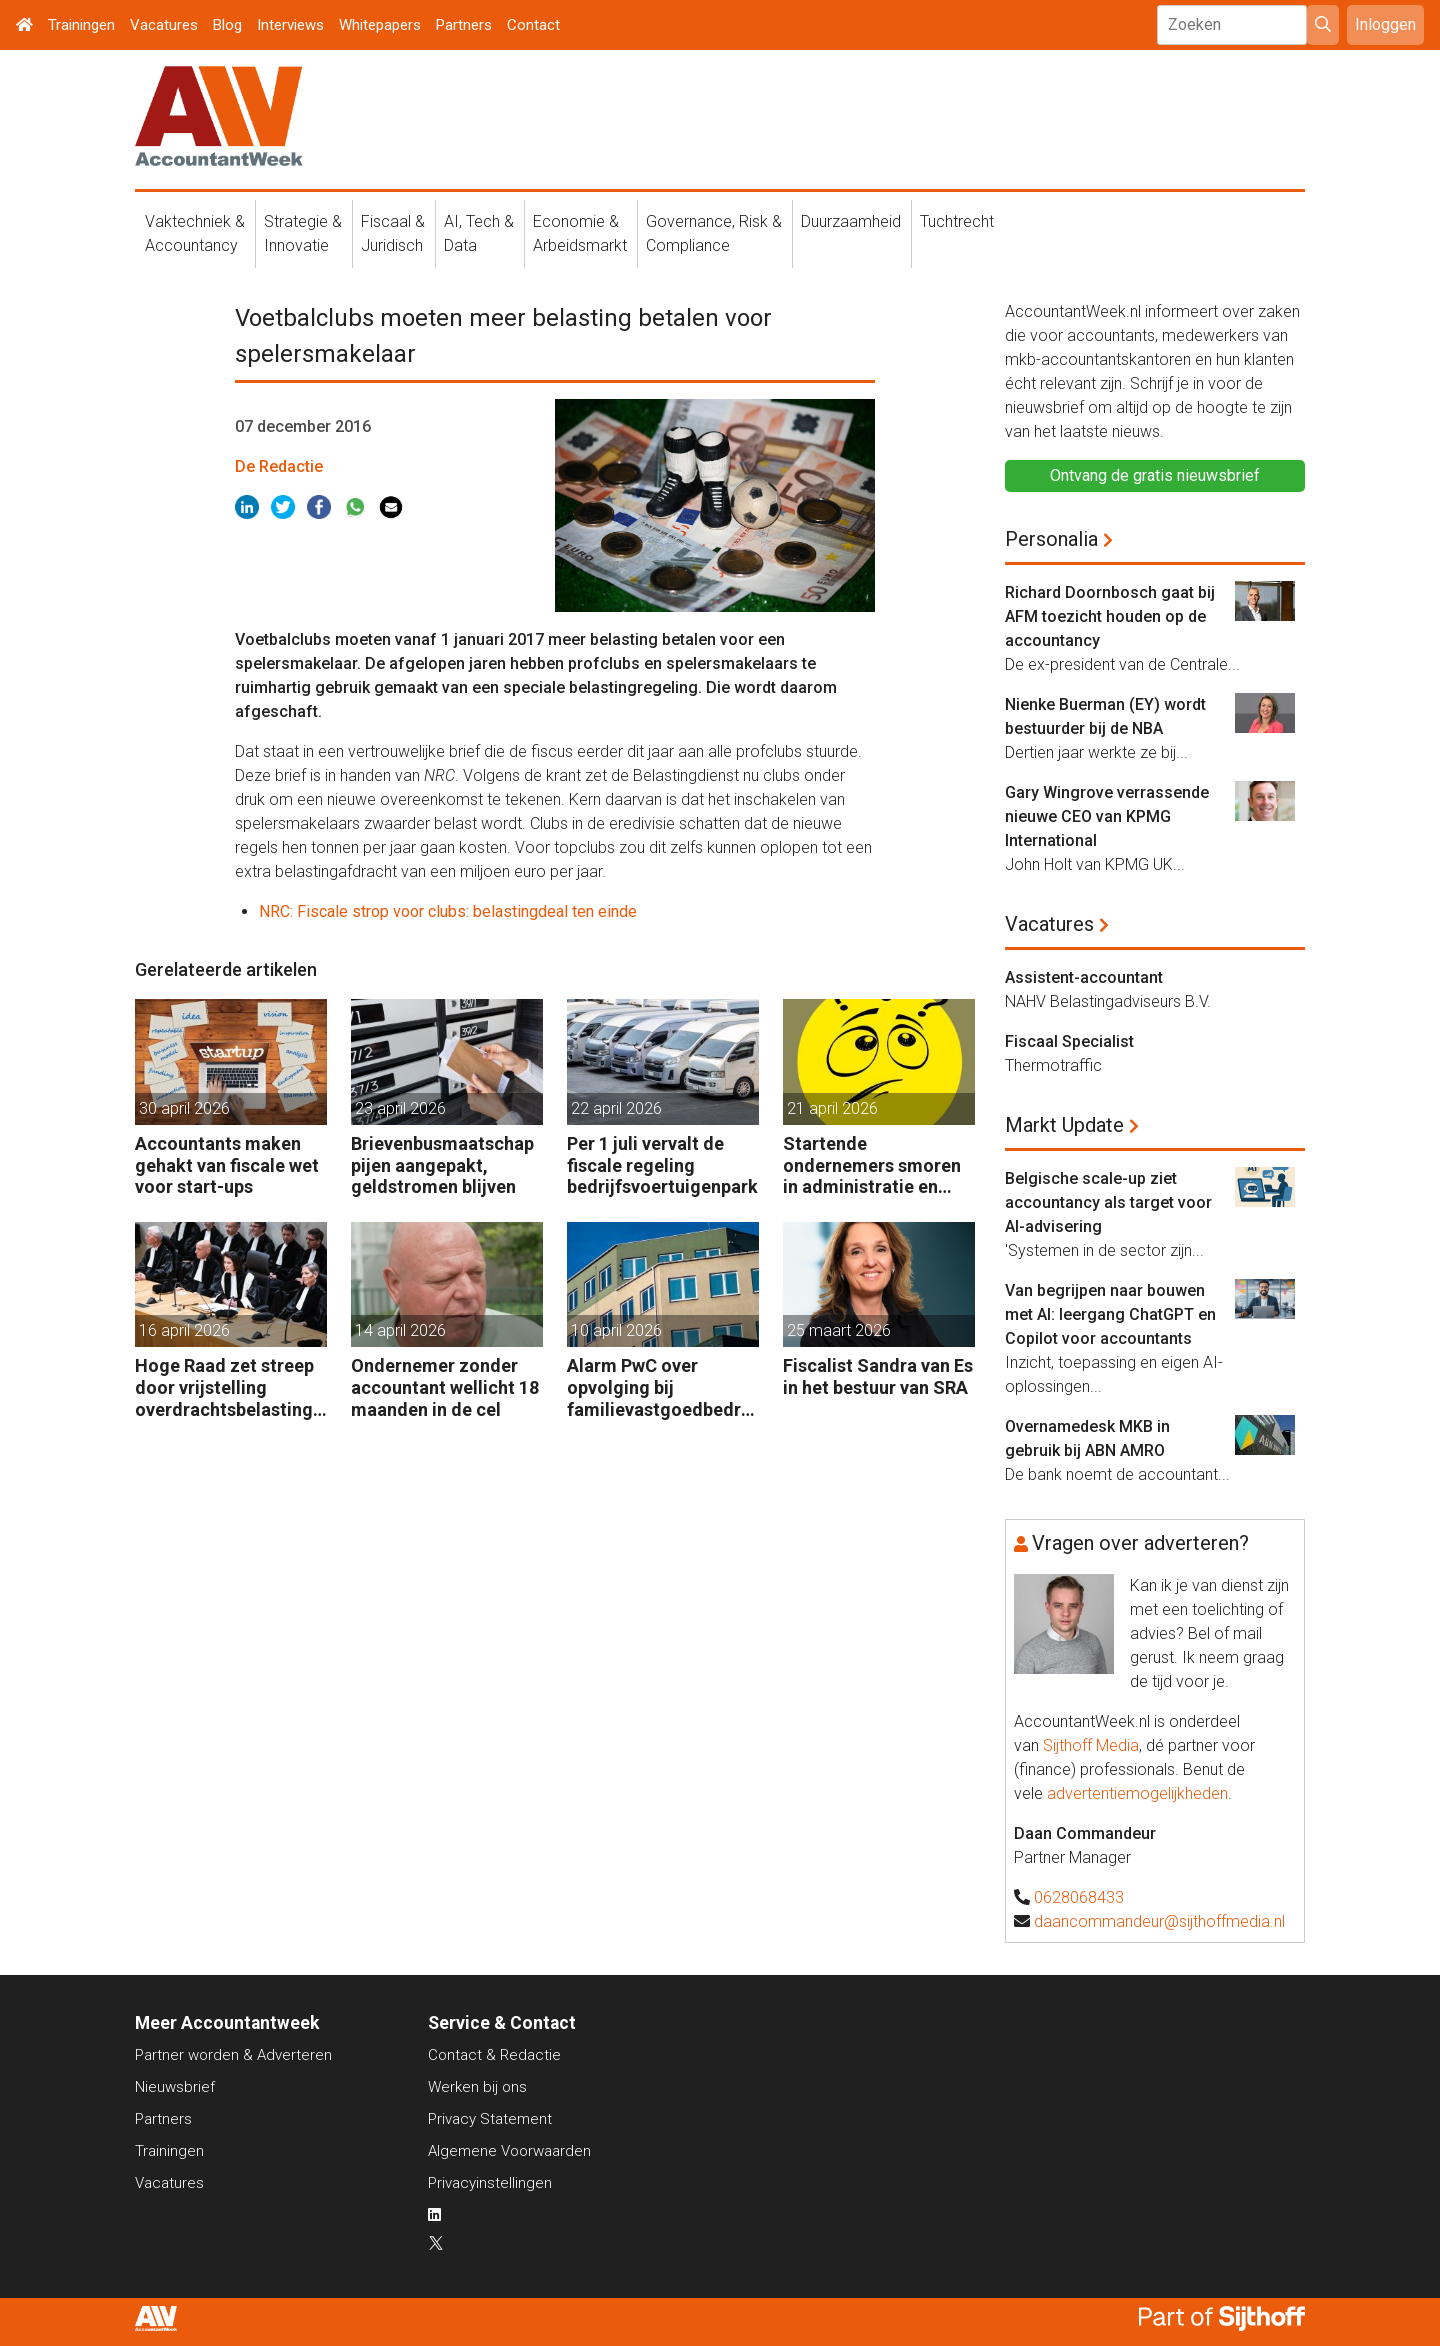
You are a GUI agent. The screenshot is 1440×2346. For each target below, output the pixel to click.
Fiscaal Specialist (1069, 1041)
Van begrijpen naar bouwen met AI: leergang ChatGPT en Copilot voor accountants (1110, 1314)
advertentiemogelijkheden (1137, 1793)
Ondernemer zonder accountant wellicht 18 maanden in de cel (445, 1387)
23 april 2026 (400, 1108)
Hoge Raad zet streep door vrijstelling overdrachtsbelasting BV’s (224, 1387)
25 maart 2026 (839, 1330)
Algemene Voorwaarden (509, 2151)
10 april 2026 (616, 1330)
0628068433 (1079, 1897)
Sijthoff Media (1091, 1745)
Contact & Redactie (494, 2055)
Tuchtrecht (957, 221)
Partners (464, 25)
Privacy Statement (490, 2119)
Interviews (290, 25)
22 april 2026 (616, 1108)
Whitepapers (380, 25)
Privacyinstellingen (490, 2183)
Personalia (1051, 539)
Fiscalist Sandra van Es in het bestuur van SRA (878, 1376)
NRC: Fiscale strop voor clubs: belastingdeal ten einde (448, 911)
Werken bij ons (477, 2087)
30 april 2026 (184, 1108)
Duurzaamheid (851, 221)
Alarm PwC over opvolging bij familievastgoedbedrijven (659, 1387)
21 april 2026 (832, 1108)
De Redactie (279, 466)
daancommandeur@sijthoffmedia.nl (1159, 1921)
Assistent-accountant (1084, 977)
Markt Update (1064, 1125)
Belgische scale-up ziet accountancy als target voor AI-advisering (1108, 1202)
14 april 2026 (400, 1330)
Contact (533, 25)
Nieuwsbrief (175, 2087)
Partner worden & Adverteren (233, 2055)
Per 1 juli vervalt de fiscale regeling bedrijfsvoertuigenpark (662, 1165)
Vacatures (164, 25)
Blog (227, 25)
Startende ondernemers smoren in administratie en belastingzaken (872, 1165)
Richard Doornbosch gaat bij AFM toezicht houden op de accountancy (1110, 616)
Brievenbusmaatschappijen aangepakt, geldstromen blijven (442, 1165)
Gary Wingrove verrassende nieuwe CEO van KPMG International (1107, 816)
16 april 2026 (184, 1330)
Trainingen (81, 25)
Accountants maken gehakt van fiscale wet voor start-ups (227, 1165)
